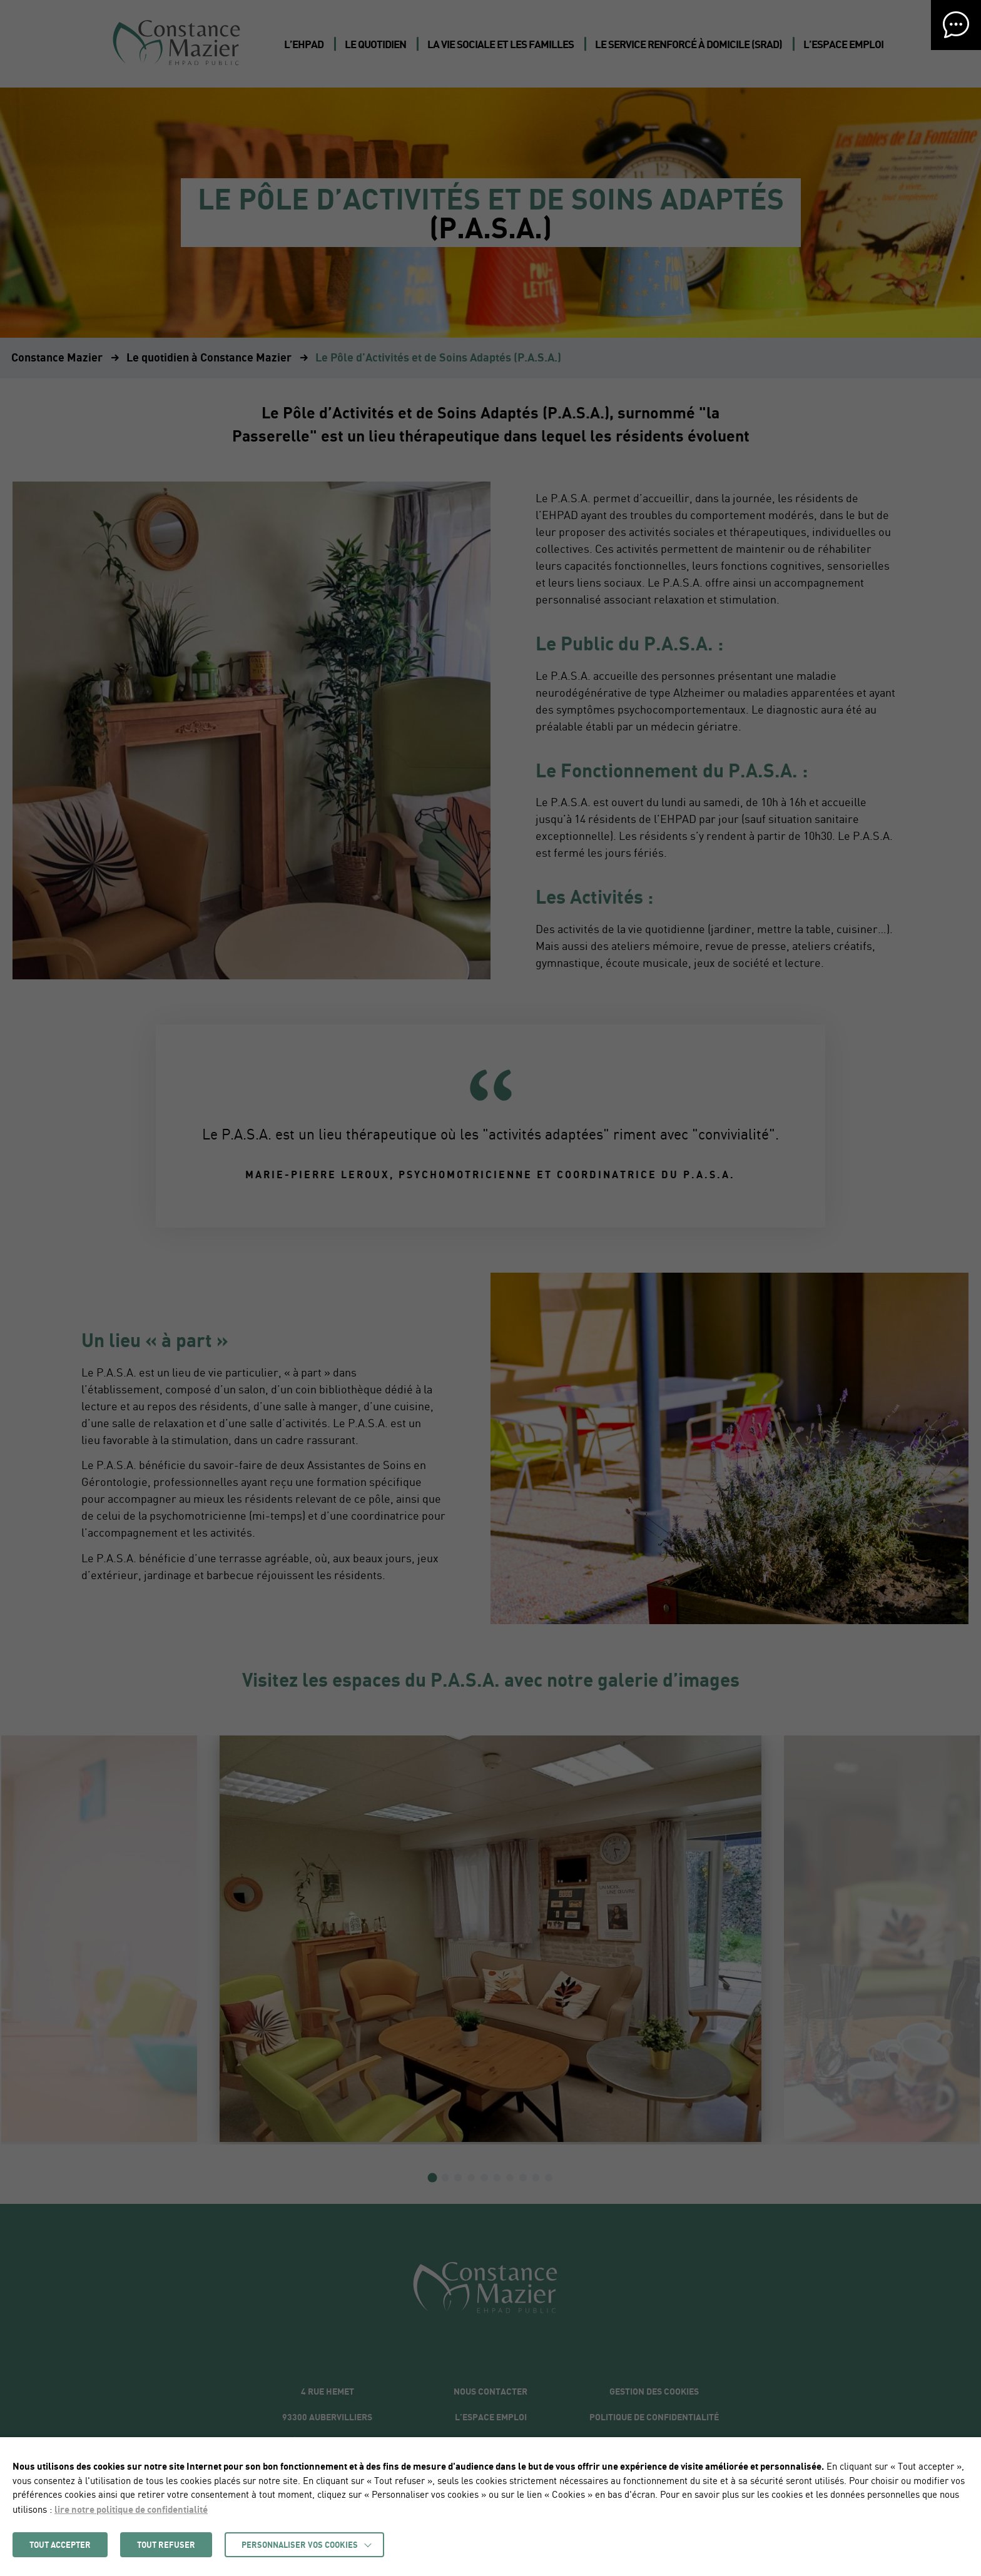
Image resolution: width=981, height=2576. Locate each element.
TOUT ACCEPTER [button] (60, 2545)
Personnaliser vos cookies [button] (299, 2545)
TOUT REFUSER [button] (166, 2545)
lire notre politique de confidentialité (131, 2509)
